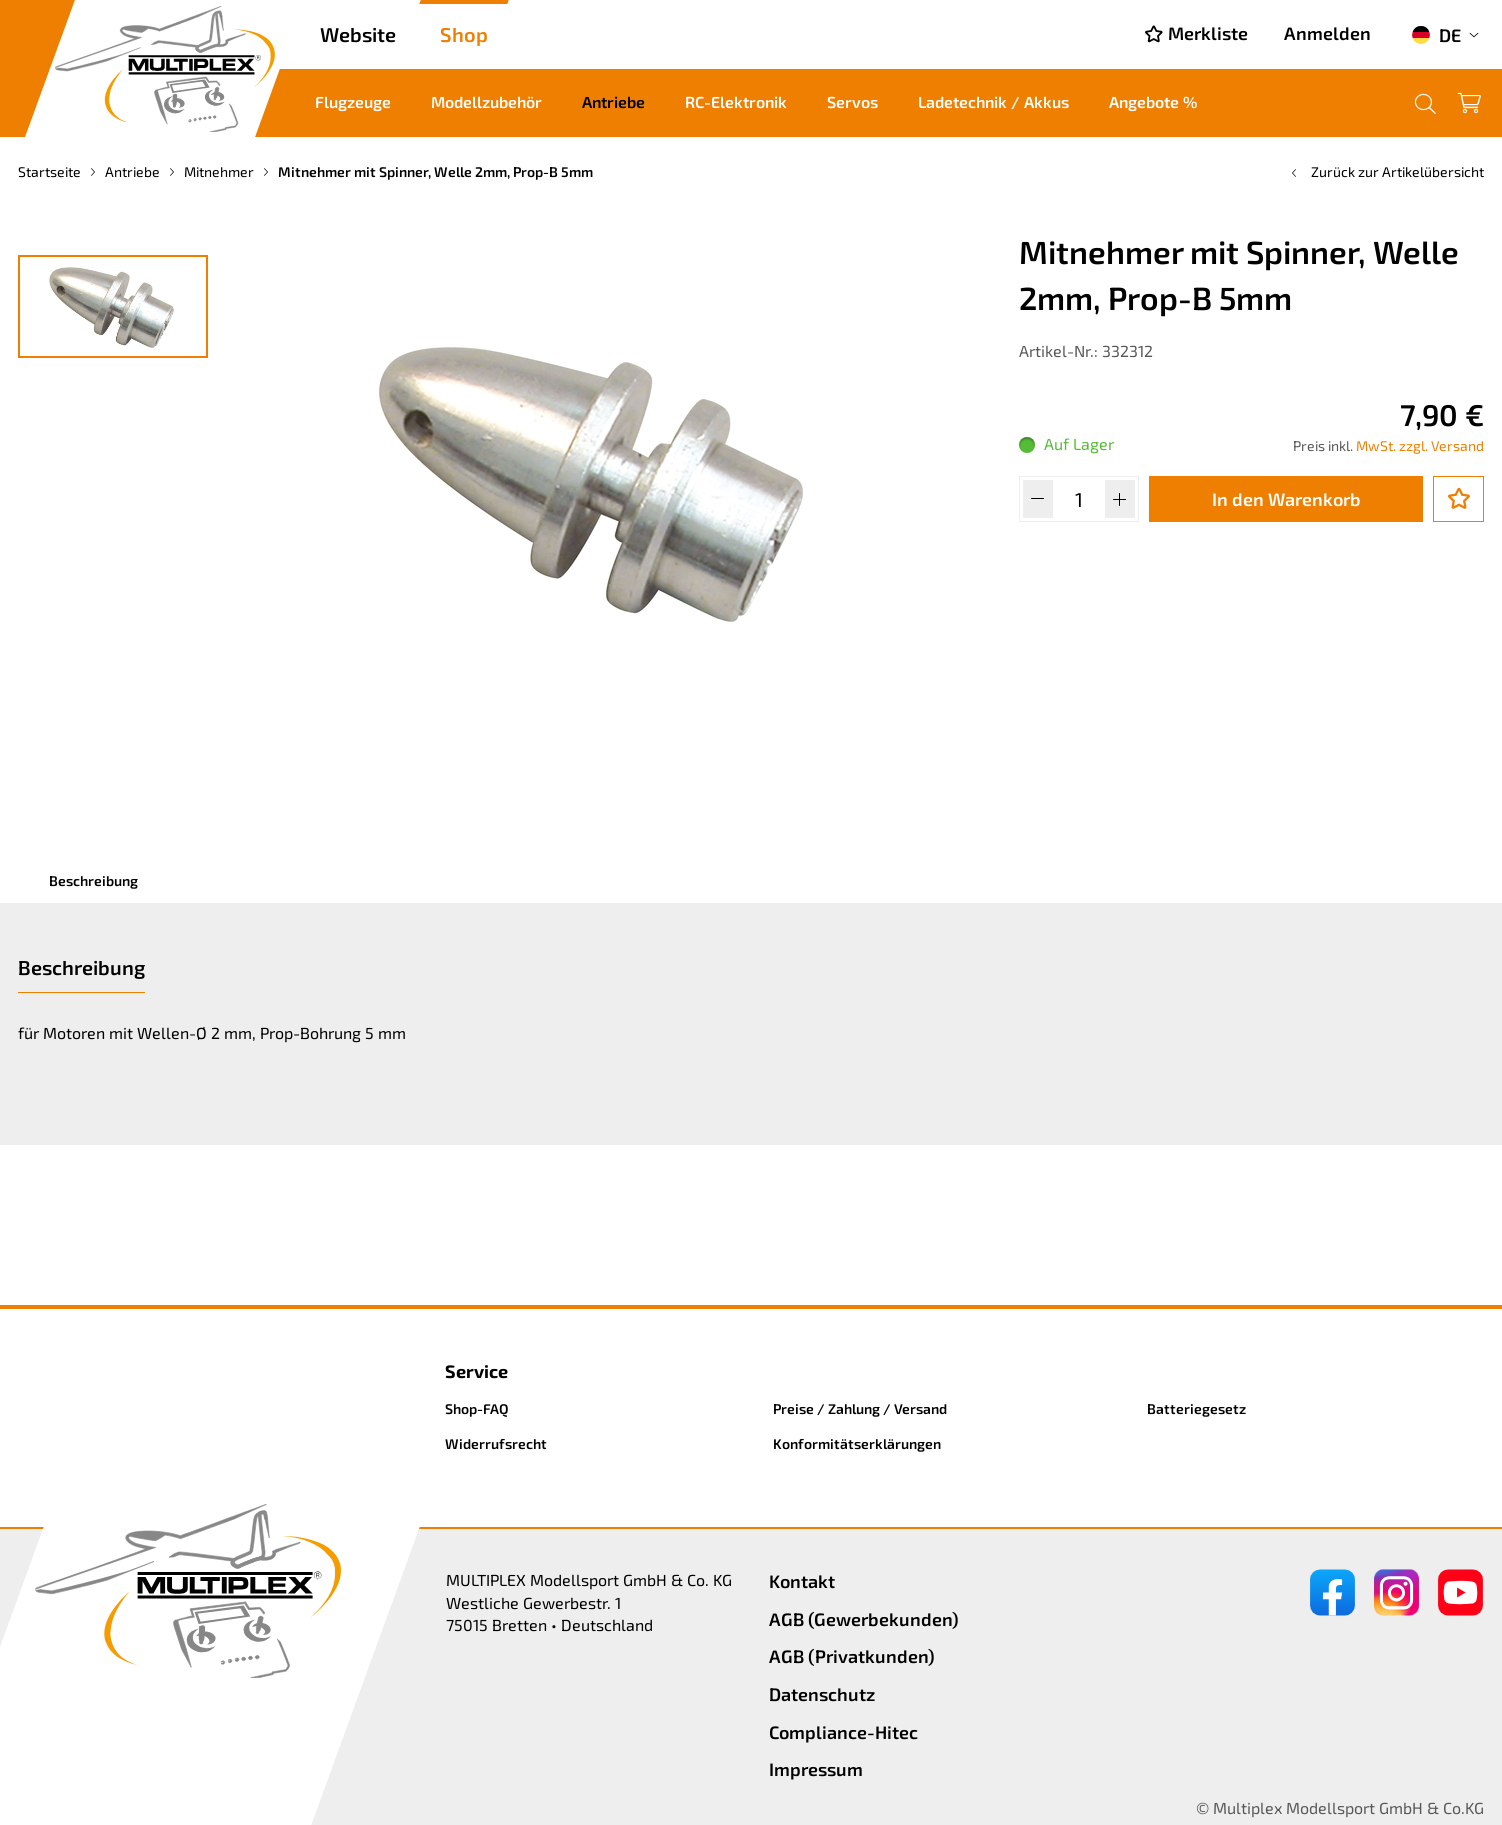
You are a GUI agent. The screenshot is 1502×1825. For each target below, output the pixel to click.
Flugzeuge (353, 101)
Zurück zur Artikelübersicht (1385, 171)
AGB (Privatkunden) (852, 1656)
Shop (464, 34)
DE (1436, 35)
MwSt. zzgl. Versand (1420, 445)
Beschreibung (93, 880)
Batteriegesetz (1196, 1408)
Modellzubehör (486, 101)
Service (476, 1371)
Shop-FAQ (477, 1408)
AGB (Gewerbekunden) (864, 1619)
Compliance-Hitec (843, 1732)
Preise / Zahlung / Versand (860, 1408)
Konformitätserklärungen (857, 1443)
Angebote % (1153, 101)
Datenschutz (822, 1694)
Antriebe (613, 101)
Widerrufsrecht (496, 1443)
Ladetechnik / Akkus (993, 101)
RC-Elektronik (736, 101)
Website (358, 34)
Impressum (816, 1769)
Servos (852, 101)
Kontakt (802, 1581)
